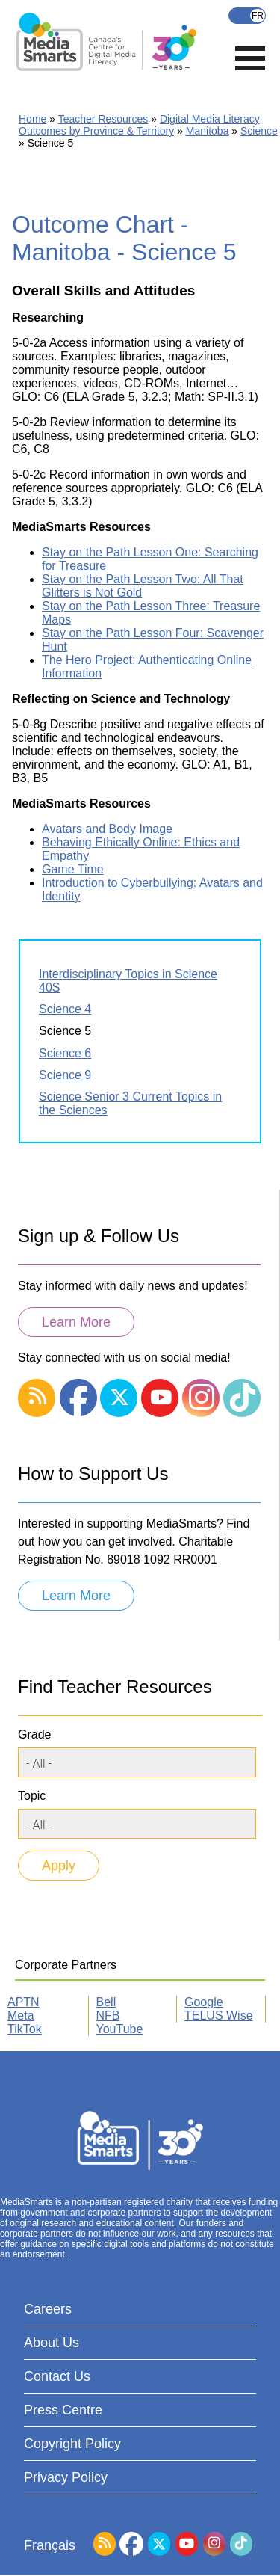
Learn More (76, 1322)
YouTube (119, 2029)
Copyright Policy (72, 2443)
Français (247, 15)
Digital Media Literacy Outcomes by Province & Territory (139, 125)
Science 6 (65, 1053)
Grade (34, 1734)
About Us (51, 2342)
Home (32, 119)
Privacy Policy (66, 2477)
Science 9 (65, 1075)
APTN (23, 2002)
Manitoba (207, 131)
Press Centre (63, 2410)
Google (203, 2002)
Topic (32, 1795)
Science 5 (65, 1030)
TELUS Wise (218, 2015)
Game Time (73, 869)
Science (259, 131)
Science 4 (65, 1009)
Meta (20, 2015)
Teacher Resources (103, 119)
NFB (108, 2015)
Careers (48, 2309)
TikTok (24, 2029)
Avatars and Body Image (107, 829)
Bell (106, 2002)
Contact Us (57, 2376)
